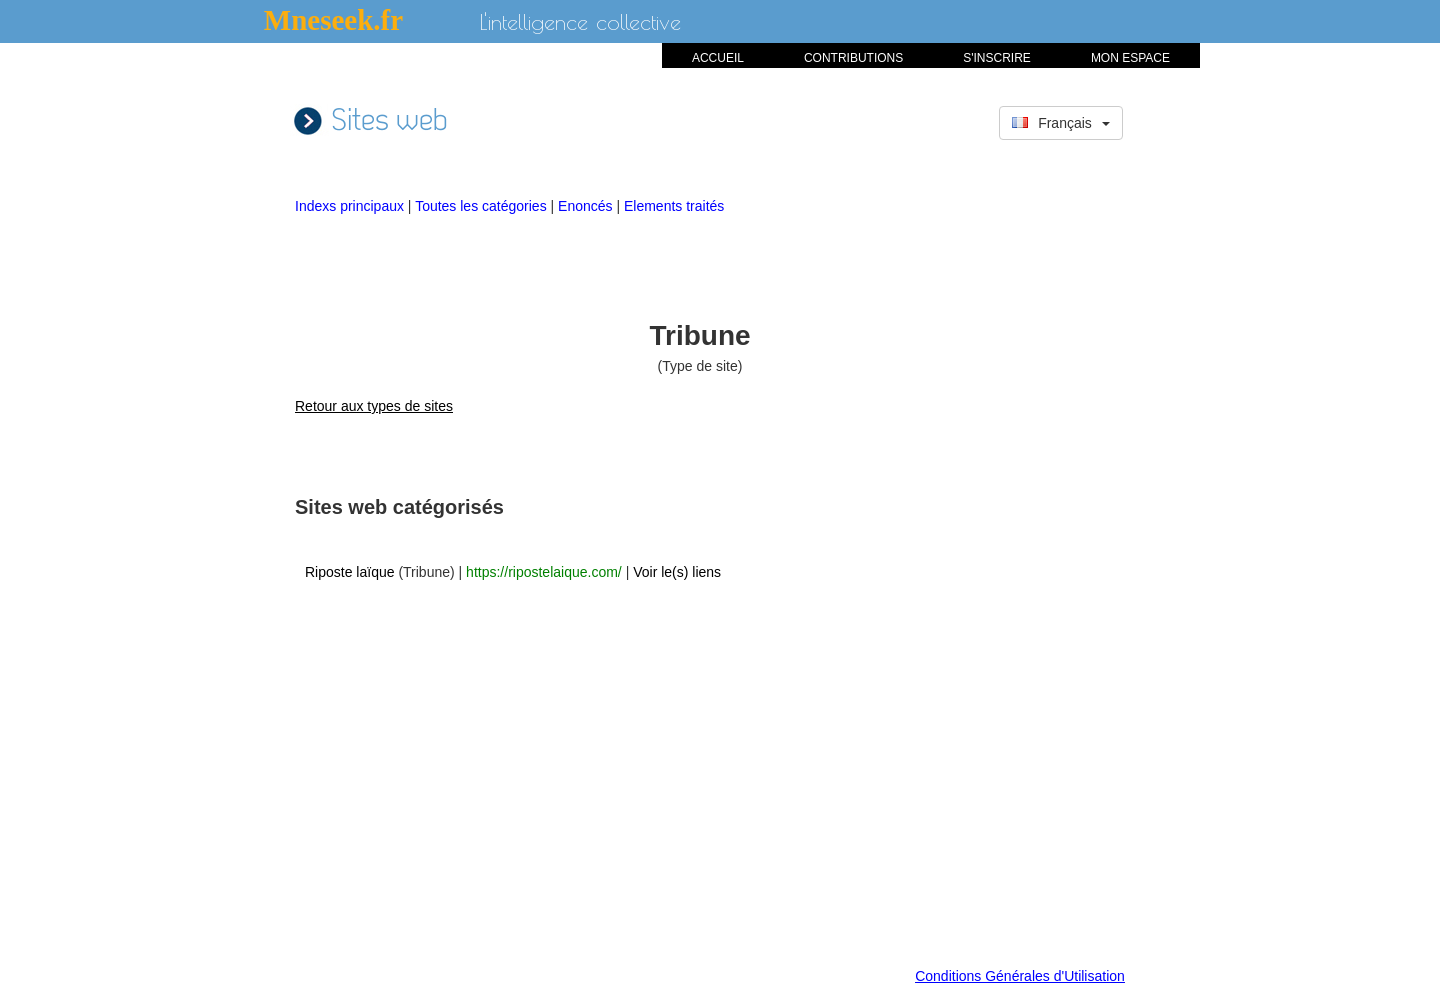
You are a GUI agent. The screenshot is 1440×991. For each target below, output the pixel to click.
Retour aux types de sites (374, 406)
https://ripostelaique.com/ (544, 572)
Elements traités (674, 206)
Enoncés (587, 206)
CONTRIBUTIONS (853, 58)
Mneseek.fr (333, 20)
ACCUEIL (718, 58)
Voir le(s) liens (677, 572)
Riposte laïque (350, 572)
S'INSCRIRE (997, 58)
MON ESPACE (1130, 58)
